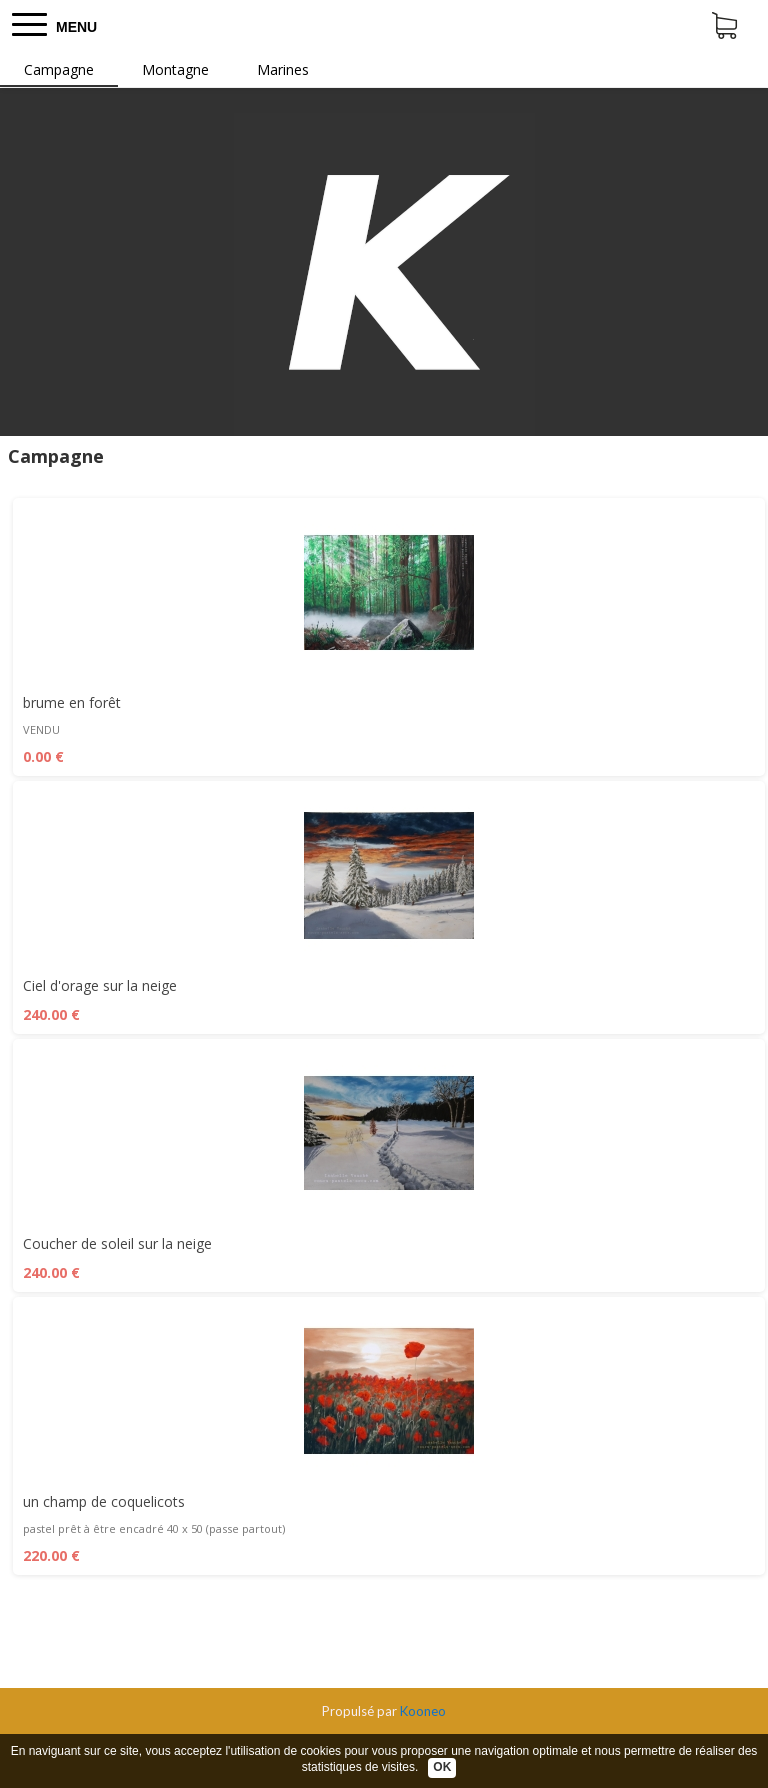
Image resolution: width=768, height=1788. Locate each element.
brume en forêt (72, 702)
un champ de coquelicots (104, 1501)
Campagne (59, 69)
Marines (283, 69)
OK (442, 1767)
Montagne (175, 69)
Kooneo (423, 1711)
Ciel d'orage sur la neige (100, 985)
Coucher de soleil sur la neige (117, 1243)
